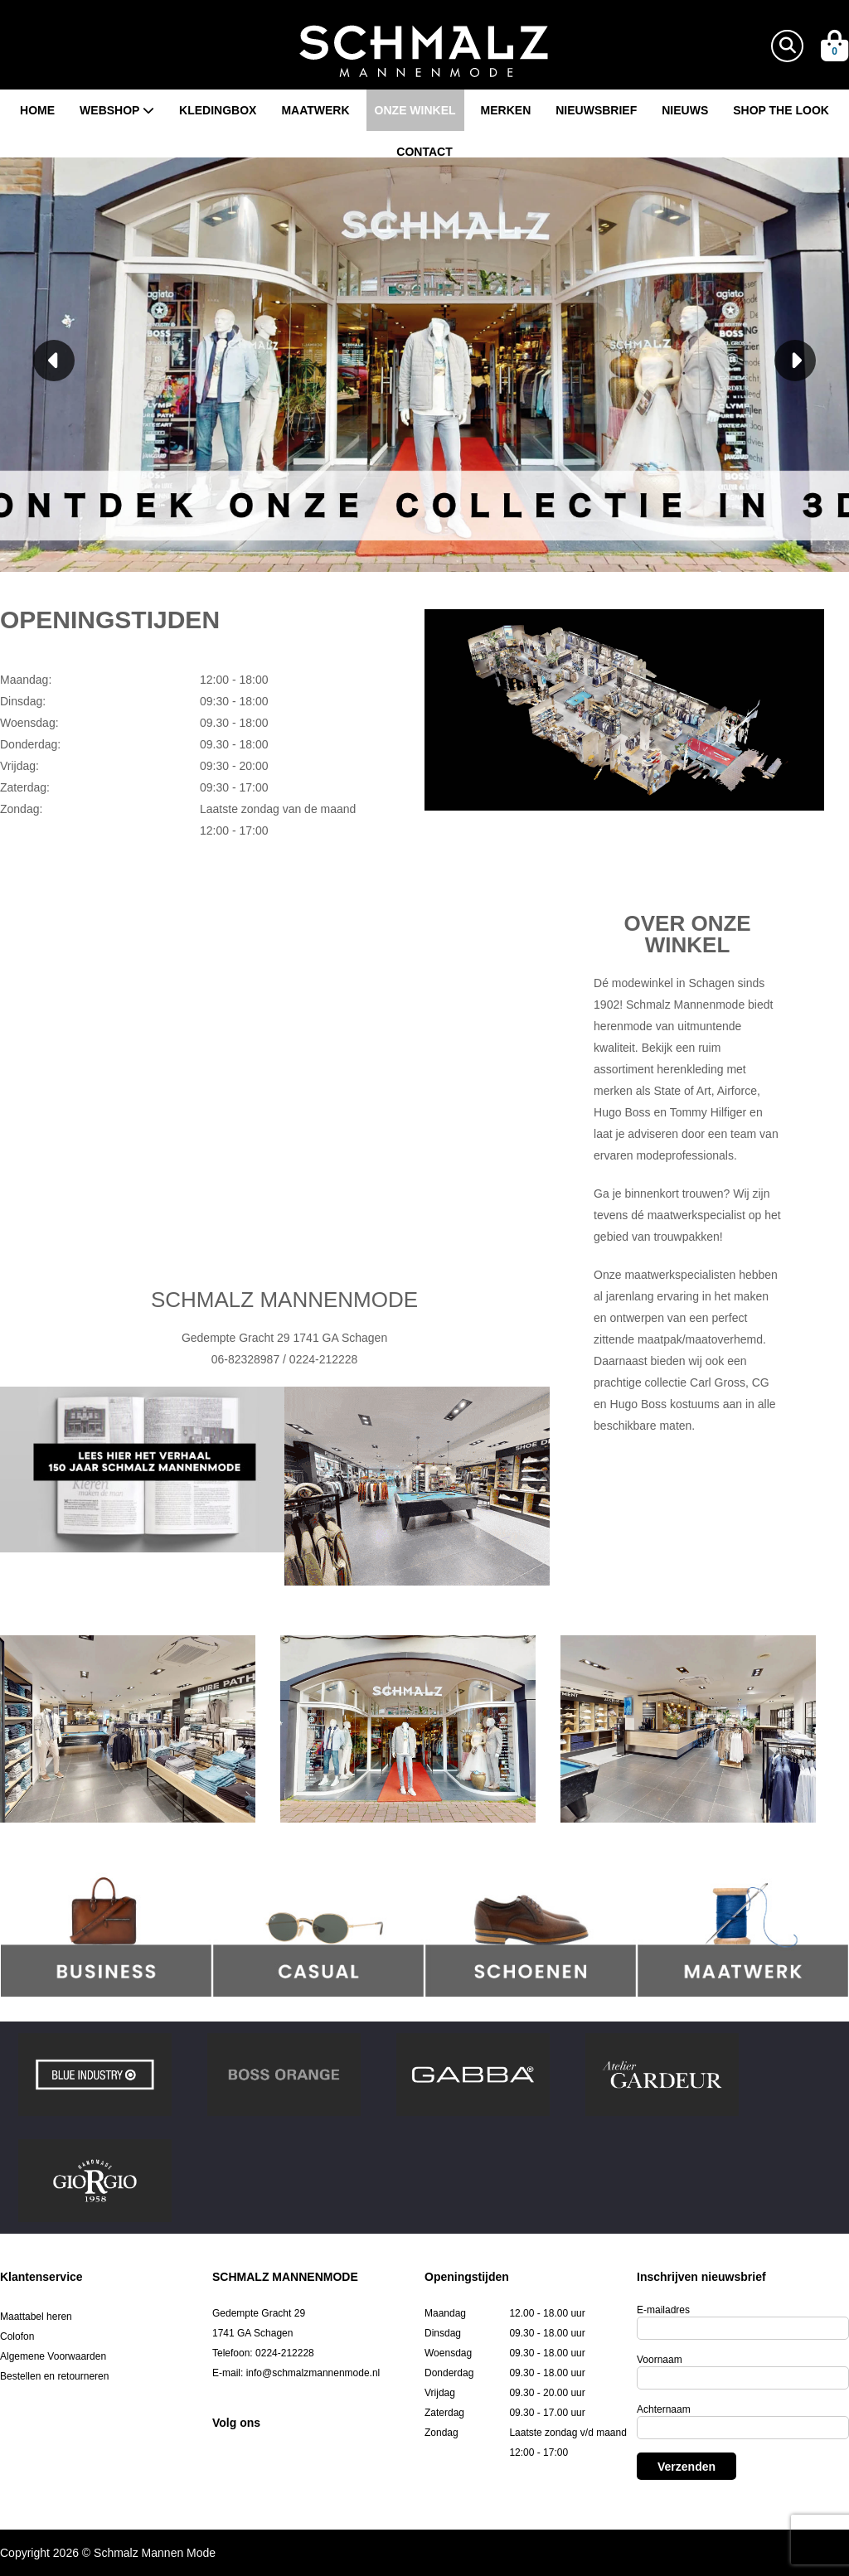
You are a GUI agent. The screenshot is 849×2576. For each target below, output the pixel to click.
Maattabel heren (36, 2316)
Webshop (117, 110)
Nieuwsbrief (596, 110)
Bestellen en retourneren (54, 2376)
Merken (506, 110)
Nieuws (685, 110)
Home (37, 110)
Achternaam (664, 2409)
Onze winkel (415, 110)
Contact (424, 151)
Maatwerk (315, 110)
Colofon (17, 2336)
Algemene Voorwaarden (53, 2356)
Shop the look (781, 110)
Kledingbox (217, 110)
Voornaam (659, 2359)
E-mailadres (663, 2310)
